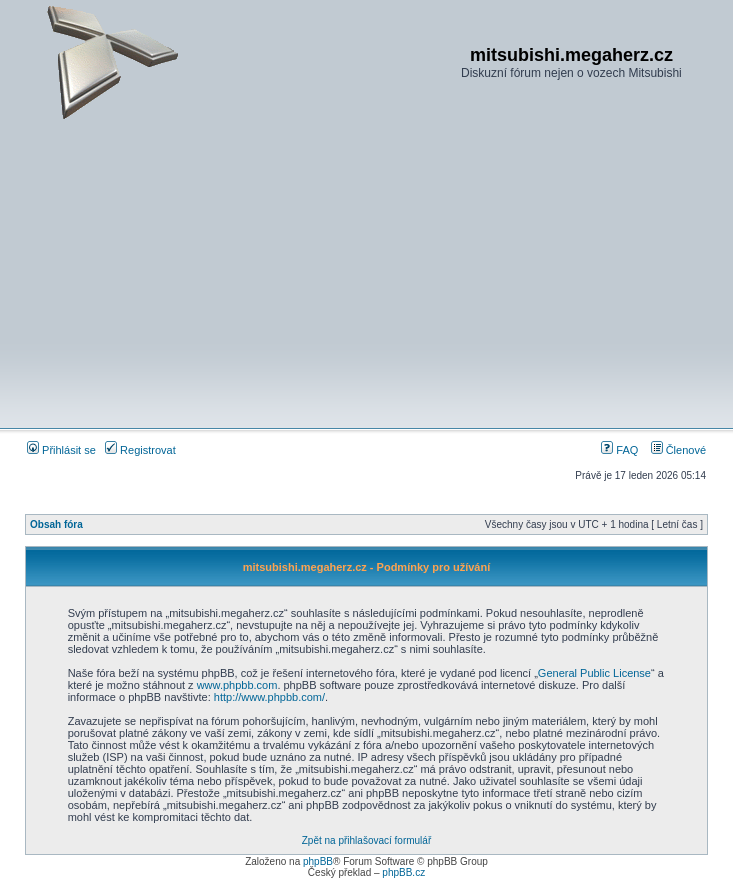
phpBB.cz (403, 872)
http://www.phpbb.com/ (269, 697)
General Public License (594, 673)
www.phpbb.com (237, 685)
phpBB (318, 861)
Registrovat (140, 450)
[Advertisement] (366, 274)
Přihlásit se (61, 450)
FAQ (619, 450)
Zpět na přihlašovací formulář (367, 840)
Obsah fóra (56, 524)
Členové (678, 450)
